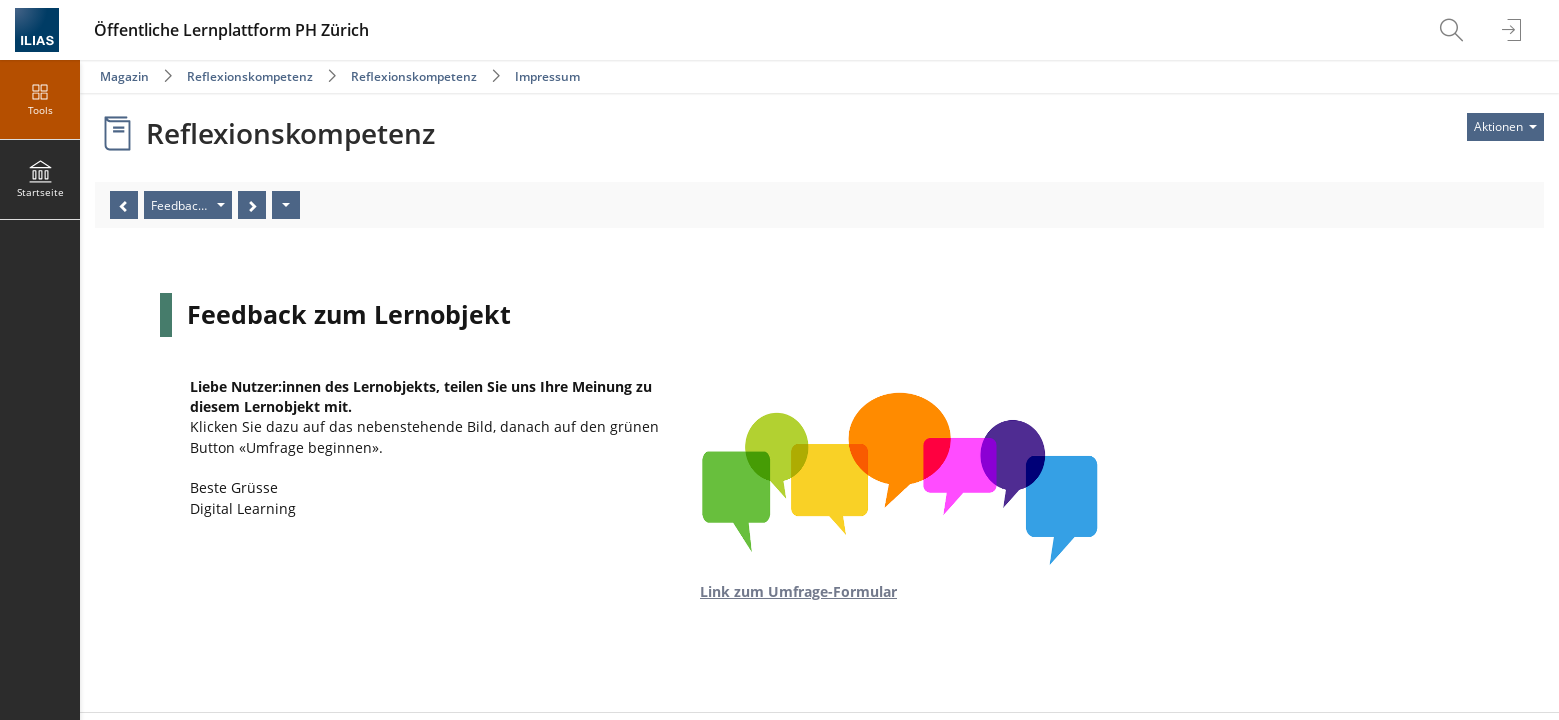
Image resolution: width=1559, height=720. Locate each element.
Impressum (547, 76)
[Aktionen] (286, 205)
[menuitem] (1454, 30)
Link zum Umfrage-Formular (798, 591)
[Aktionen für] (1505, 127)
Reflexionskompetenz (250, 76)
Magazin (124, 76)
